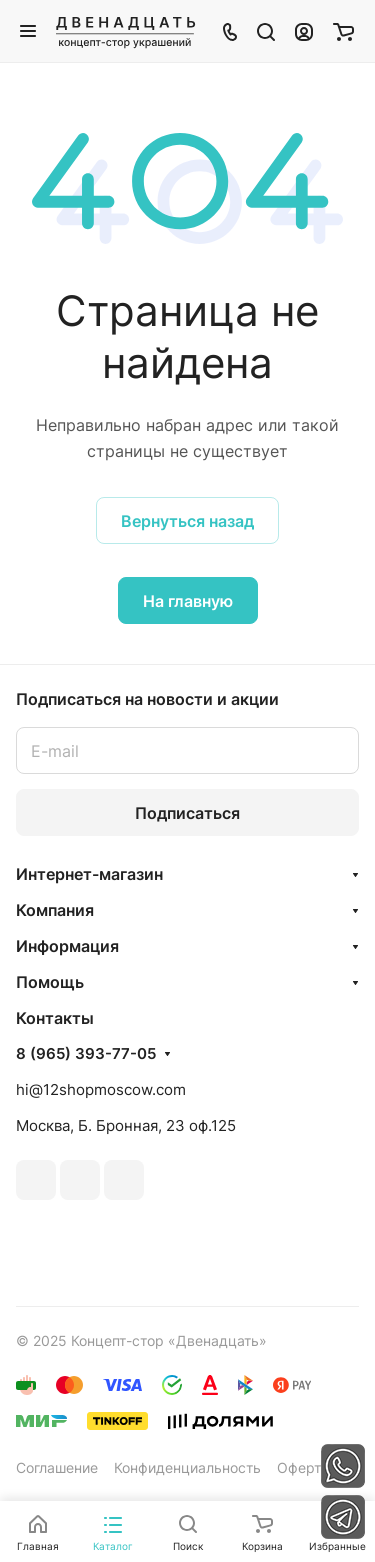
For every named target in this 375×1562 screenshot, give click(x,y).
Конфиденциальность (187, 1467)
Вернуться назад (187, 521)
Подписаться (187, 813)
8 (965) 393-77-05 (86, 1054)
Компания (55, 910)
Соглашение (57, 1467)
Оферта (303, 1467)
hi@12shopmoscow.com (101, 1089)
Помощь (50, 982)
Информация (67, 946)
